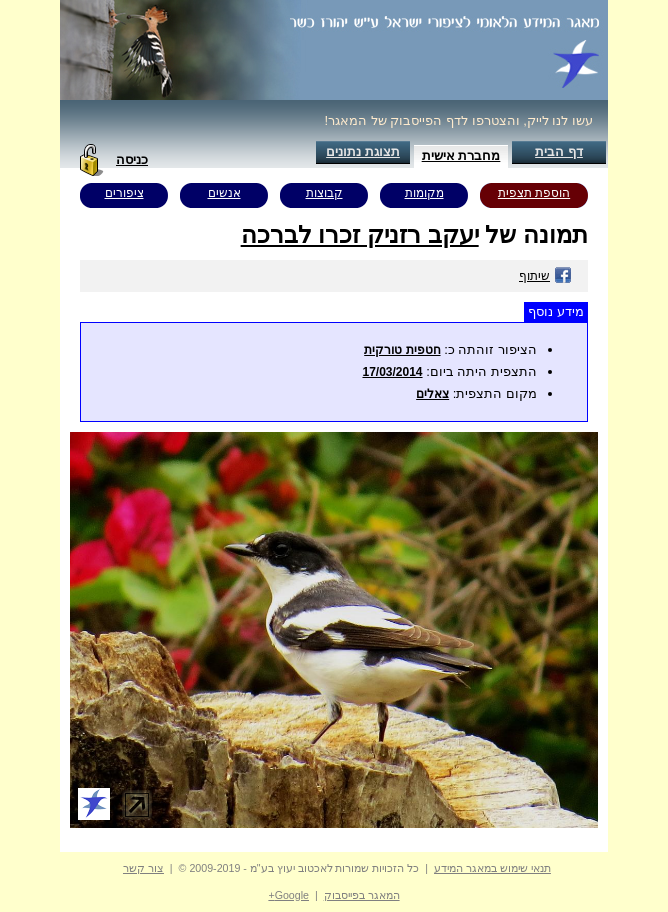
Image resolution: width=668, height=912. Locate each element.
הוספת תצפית (534, 193)
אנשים (224, 193)
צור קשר (143, 868)
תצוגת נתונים (363, 151)
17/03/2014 (392, 372)
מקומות (424, 193)
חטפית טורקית (402, 350)
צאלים (432, 394)
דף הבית (559, 151)
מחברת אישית (461, 155)
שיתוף (545, 276)
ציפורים (124, 193)
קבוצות (324, 193)
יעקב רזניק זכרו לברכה (360, 234)
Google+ (288, 895)
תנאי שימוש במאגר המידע (492, 868)
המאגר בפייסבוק (362, 895)
